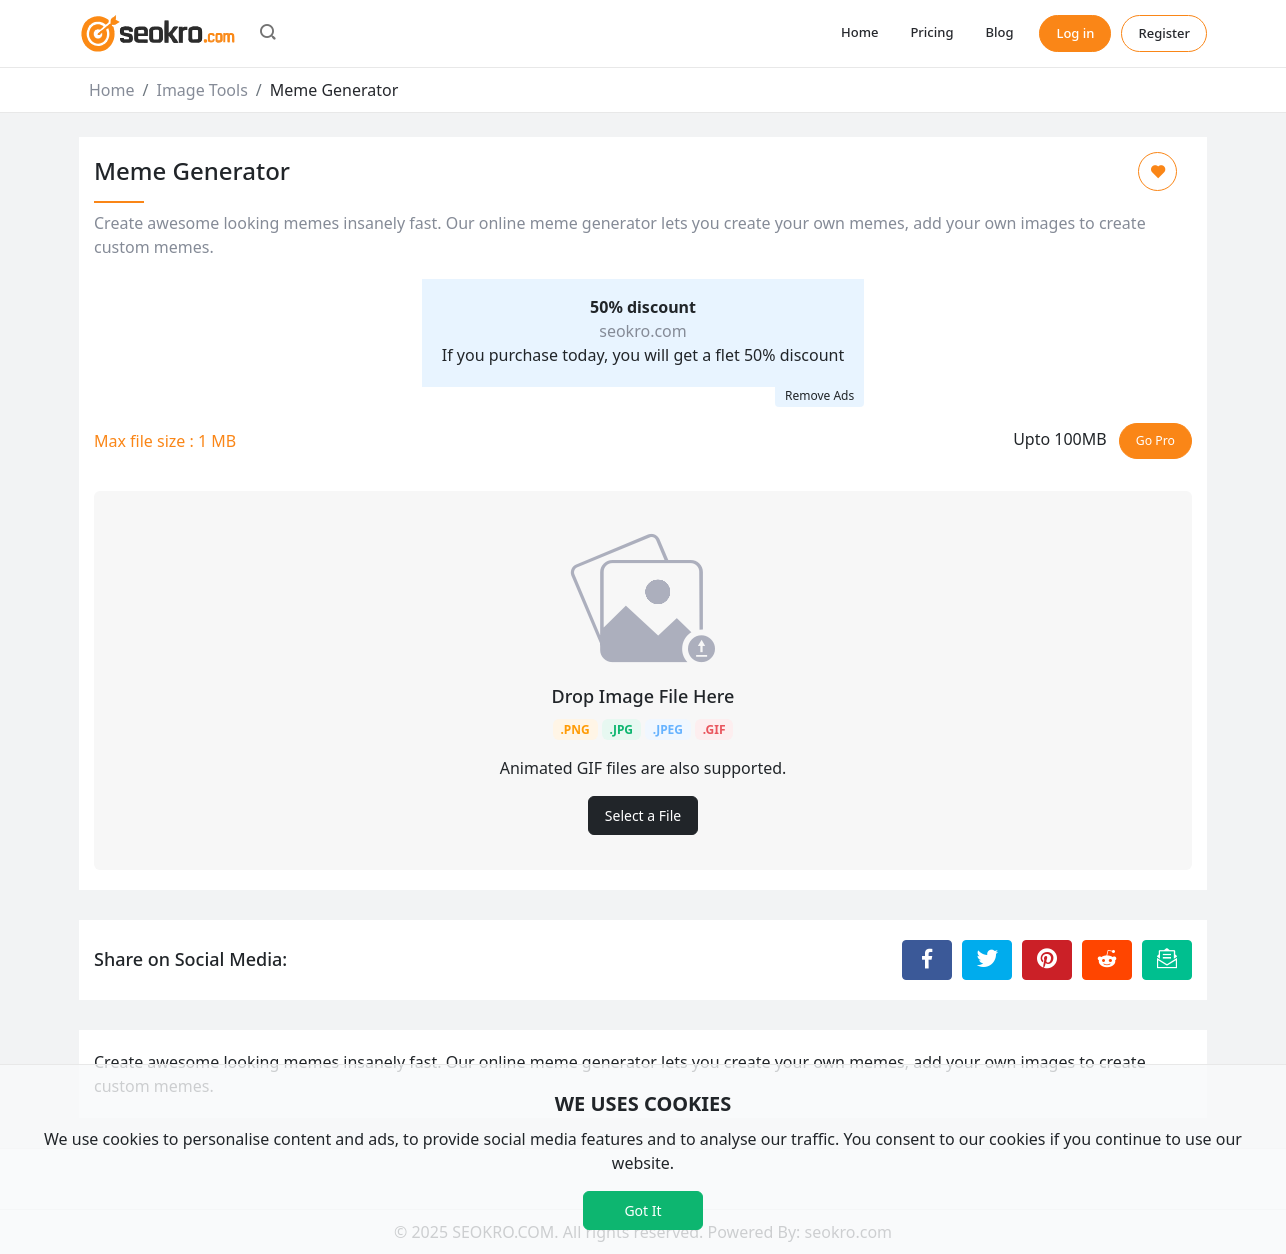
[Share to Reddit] (1107, 960)
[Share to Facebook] (927, 960)
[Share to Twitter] (987, 960)
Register (1164, 33)
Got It (642, 1210)
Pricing (931, 32)
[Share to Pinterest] (1047, 960)
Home (859, 32)
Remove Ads (819, 395)
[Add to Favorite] (1157, 171)
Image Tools (201, 90)
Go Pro (1155, 440)
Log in (1075, 33)
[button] (268, 34)
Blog (999, 32)
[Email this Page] (1167, 960)
